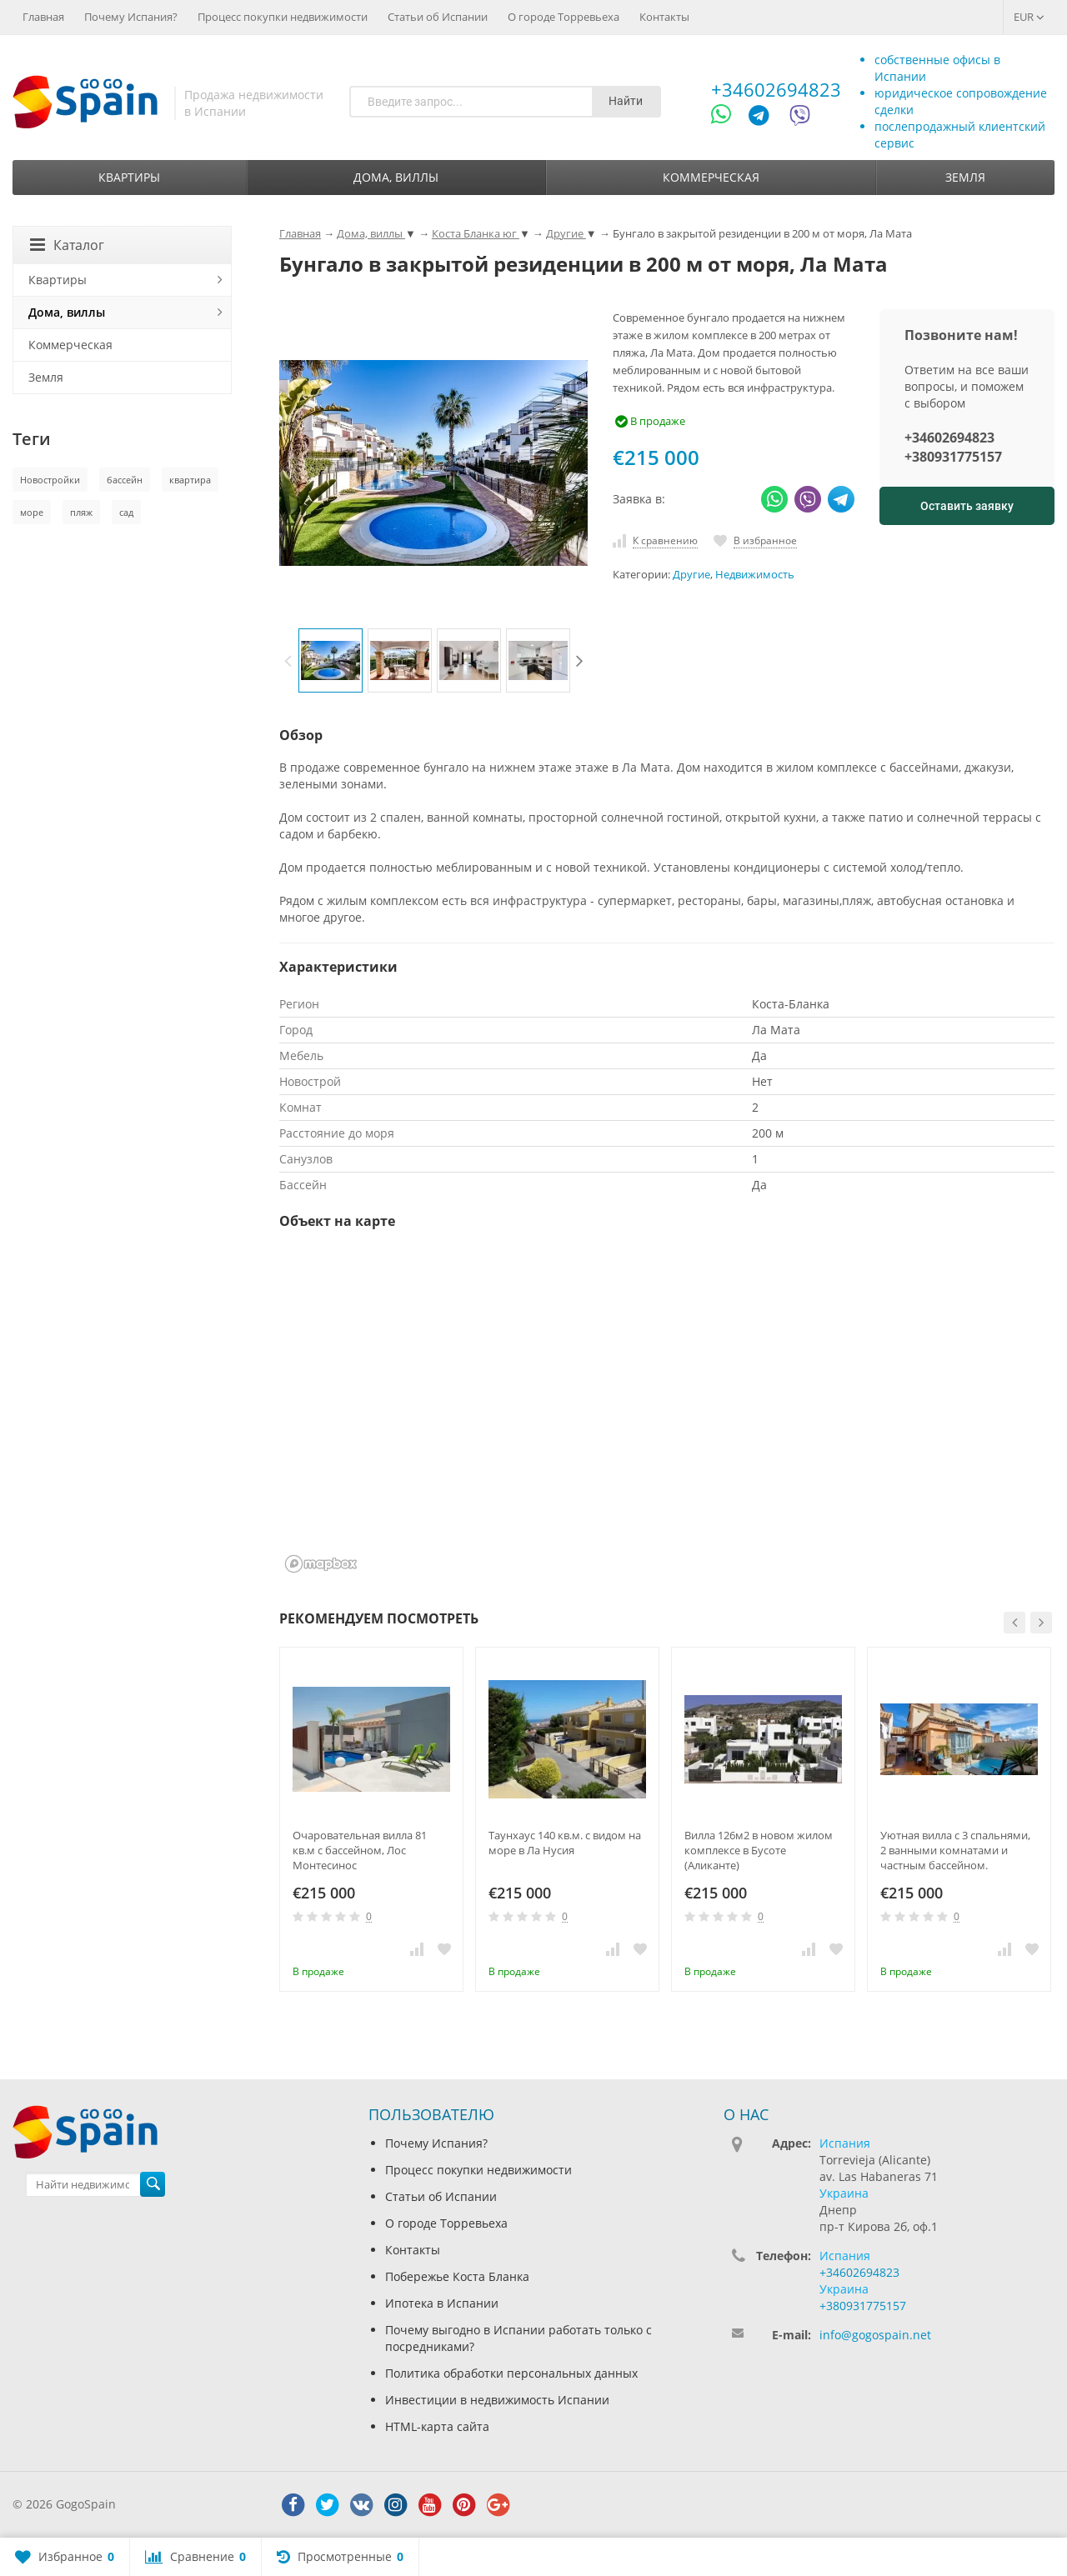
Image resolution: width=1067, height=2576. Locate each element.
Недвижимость (754, 575)
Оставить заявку (967, 506)
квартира (190, 479)
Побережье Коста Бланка (457, 2276)
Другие (691, 575)
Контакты (664, 16)
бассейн (125, 479)
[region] (666, 1411)
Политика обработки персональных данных (511, 2373)
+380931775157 (953, 457)
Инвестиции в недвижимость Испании (497, 2400)
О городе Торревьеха (563, 16)
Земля (965, 177)
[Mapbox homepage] (321, 1563)
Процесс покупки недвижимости (283, 16)
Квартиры (129, 177)
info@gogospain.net (875, 2335)
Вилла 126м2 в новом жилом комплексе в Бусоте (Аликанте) (758, 1850)
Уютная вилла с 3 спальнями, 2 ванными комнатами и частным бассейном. (955, 1850)
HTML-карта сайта (437, 2426)
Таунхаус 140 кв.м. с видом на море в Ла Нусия (564, 1843)
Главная (43, 16)
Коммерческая (711, 177)
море (31, 512)
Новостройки (50, 479)
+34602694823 (776, 89)
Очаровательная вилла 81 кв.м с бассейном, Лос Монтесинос (360, 1850)
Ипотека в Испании (441, 2303)
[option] (330, 660)
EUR (1029, 16)
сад (126, 512)
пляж (81, 512)
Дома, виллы (395, 177)
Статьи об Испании (438, 16)
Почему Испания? (131, 16)
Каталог (67, 245)
